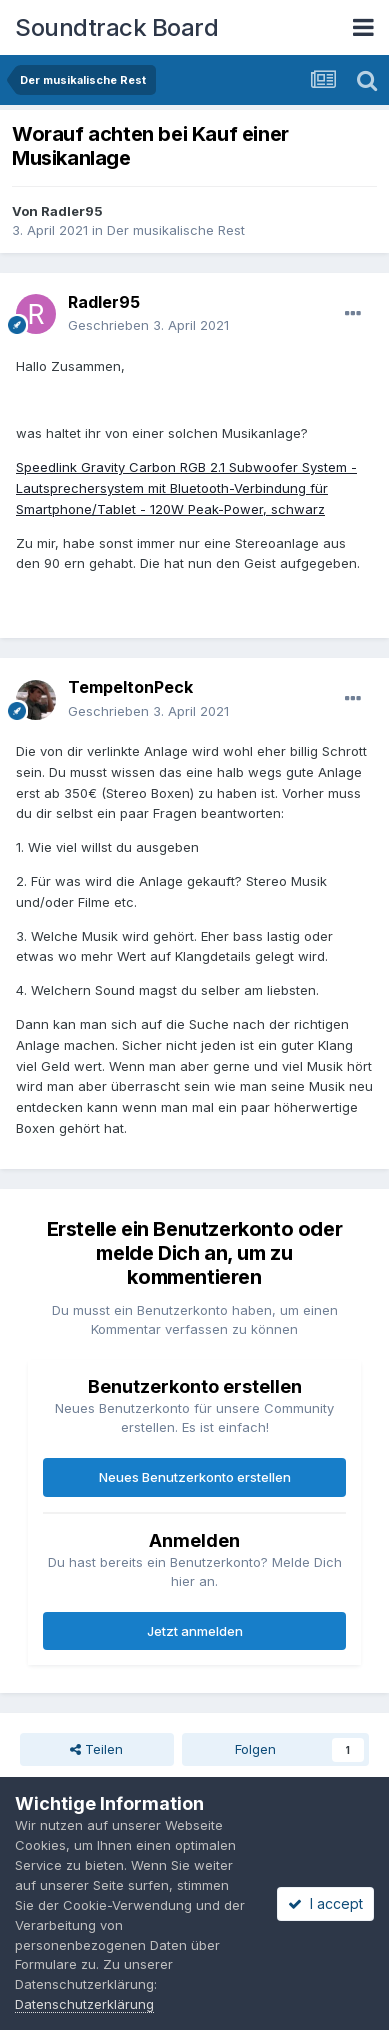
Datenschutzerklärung (84, 2004)
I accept (325, 1903)
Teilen (96, 1749)
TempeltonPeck (130, 687)
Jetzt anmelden (195, 1631)
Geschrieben (148, 325)
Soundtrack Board (116, 27)
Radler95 (72, 211)
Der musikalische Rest (176, 230)
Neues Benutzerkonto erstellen (195, 1477)
